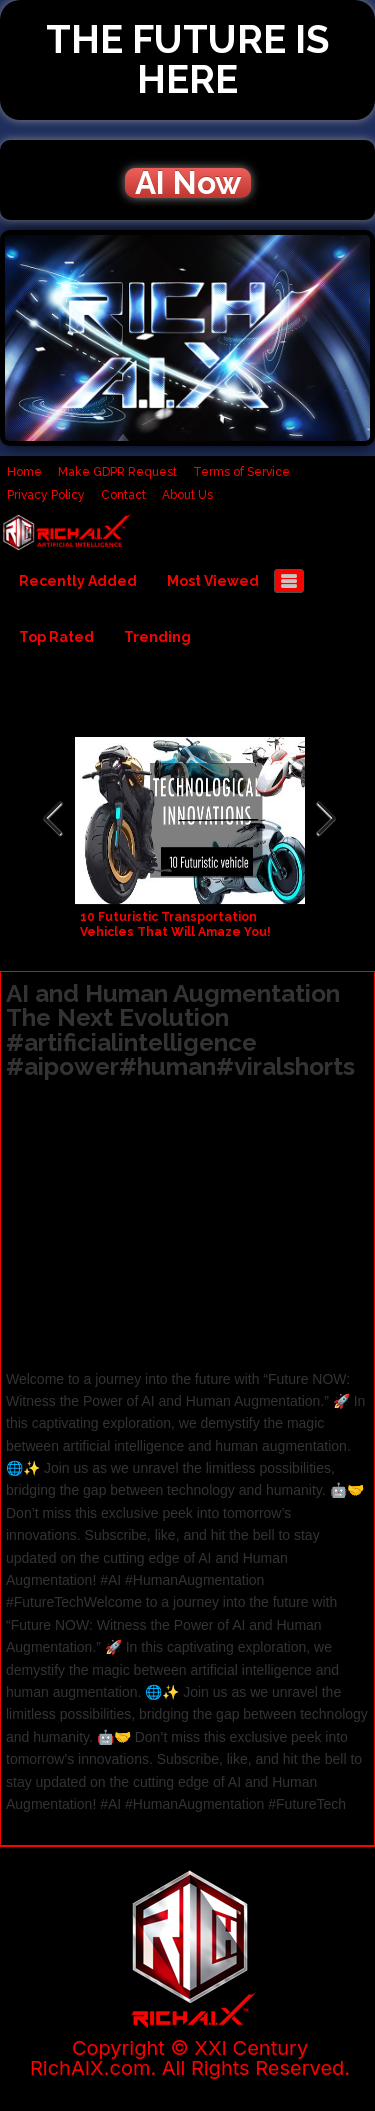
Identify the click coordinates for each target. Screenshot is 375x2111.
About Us (187, 495)
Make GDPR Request (117, 472)
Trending (157, 637)
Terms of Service (241, 472)
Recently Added (78, 581)
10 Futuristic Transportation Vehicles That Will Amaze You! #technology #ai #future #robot (185, 932)
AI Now (188, 183)
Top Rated (56, 637)
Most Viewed (213, 581)
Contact (123, 495)
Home (24, 472)
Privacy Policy (46, 495)
